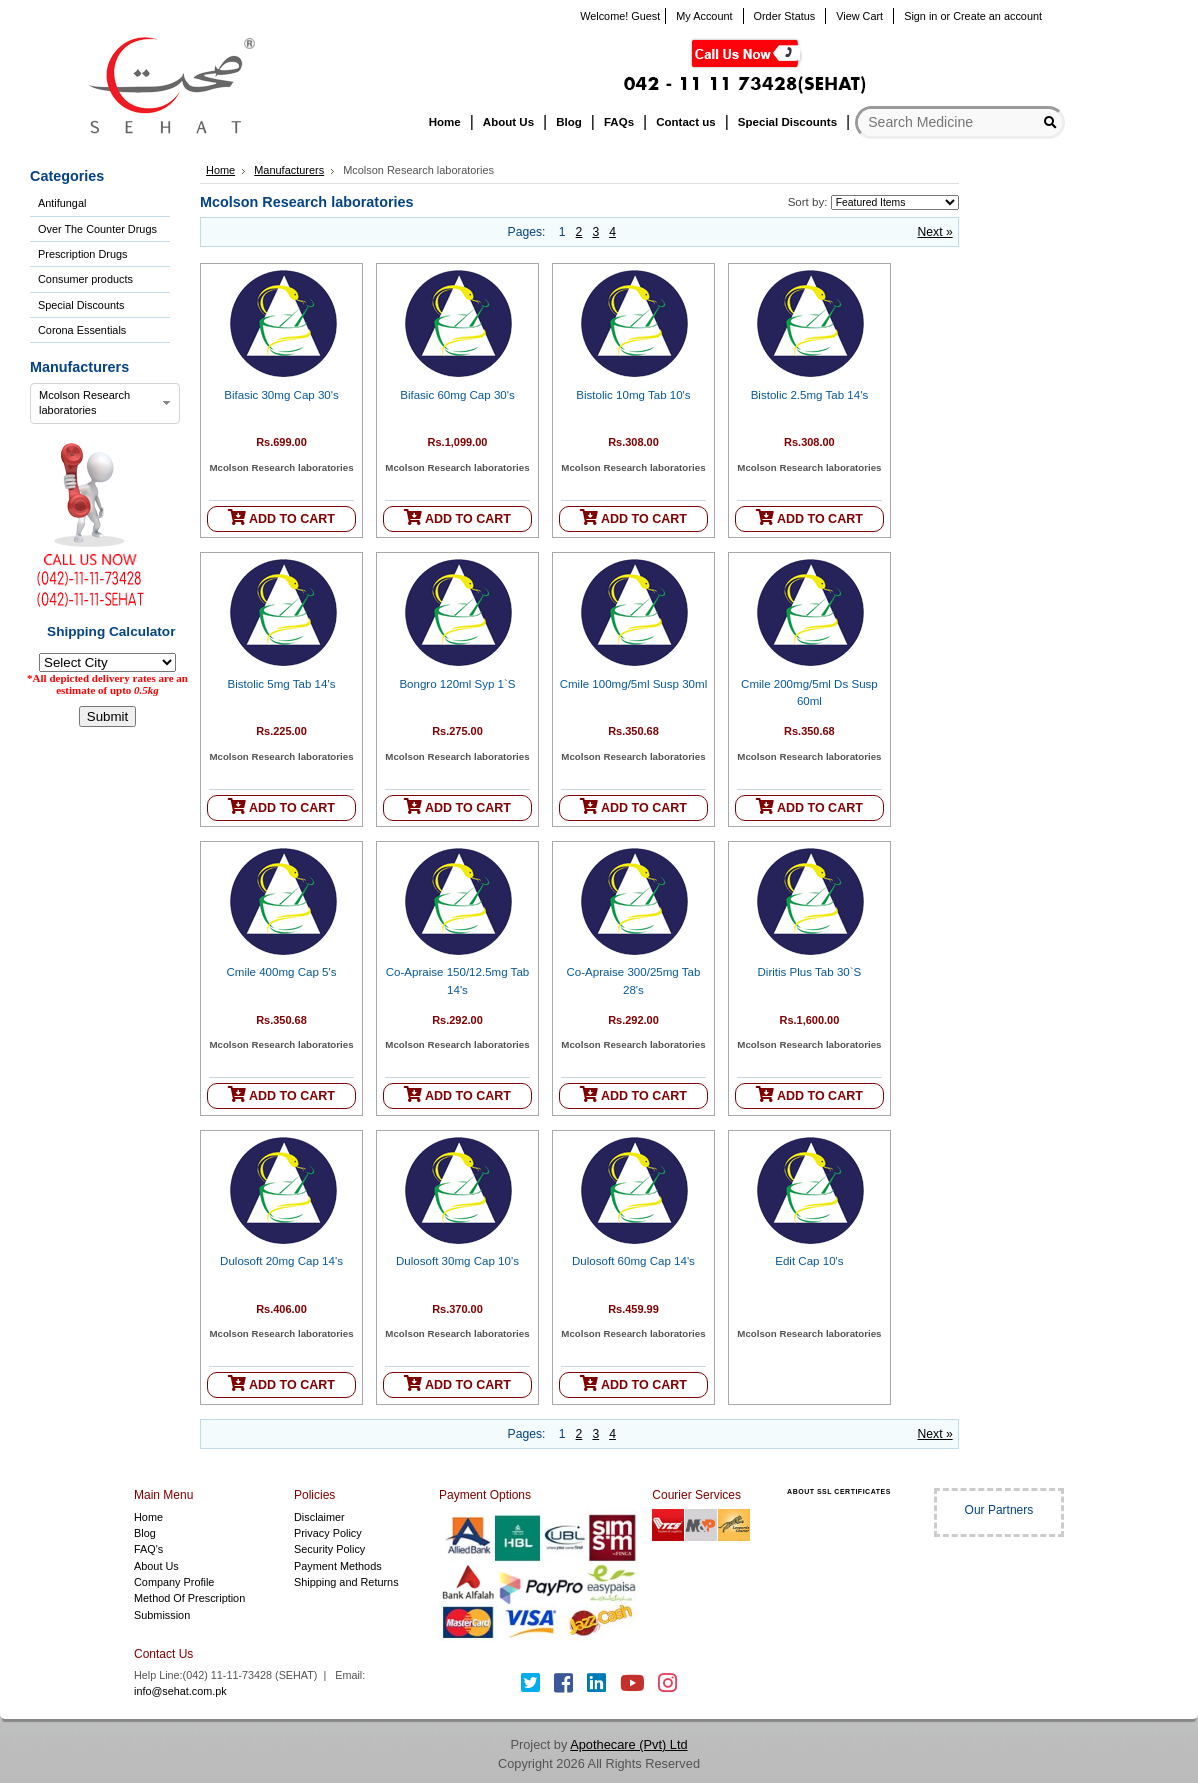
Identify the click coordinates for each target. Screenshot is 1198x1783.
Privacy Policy (328, 1533)
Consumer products (85, 279)
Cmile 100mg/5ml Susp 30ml (634, 684)
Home (220, 170)
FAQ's (148, 1549)
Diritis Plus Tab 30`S (810, 972)
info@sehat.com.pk (180, 1691)
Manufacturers (289, 170)
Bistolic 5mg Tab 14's (282, 684)
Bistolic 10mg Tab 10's (633, 395)
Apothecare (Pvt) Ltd (628, 1744)
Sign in (920, 16)
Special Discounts (81, 305)
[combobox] (105, 404)
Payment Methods (338, 1566)
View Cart (859, 16)
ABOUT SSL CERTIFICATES (839, 1491)
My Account (704, 16)
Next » (935, 232)
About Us (156, 1566)
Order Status (785, 16)
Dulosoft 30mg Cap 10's (457, 1261)
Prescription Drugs (82, 254)
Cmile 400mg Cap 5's (281, 972)
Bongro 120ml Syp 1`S (457, 684)
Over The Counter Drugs (97, 229)
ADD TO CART (281, 517)
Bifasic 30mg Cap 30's (281, 395)
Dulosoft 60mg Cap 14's (633, 1261)
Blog (145, 1533)
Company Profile (174, 1582)
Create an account (997, 16)
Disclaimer (319, 1517)
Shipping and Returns (346, 1582)
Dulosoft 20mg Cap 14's (281, 1261)
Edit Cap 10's (809, 1261)
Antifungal (62, 203)
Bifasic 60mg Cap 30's (457, 395)
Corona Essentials (82, 330)
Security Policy (329, 1549)
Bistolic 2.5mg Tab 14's (810, 395)
